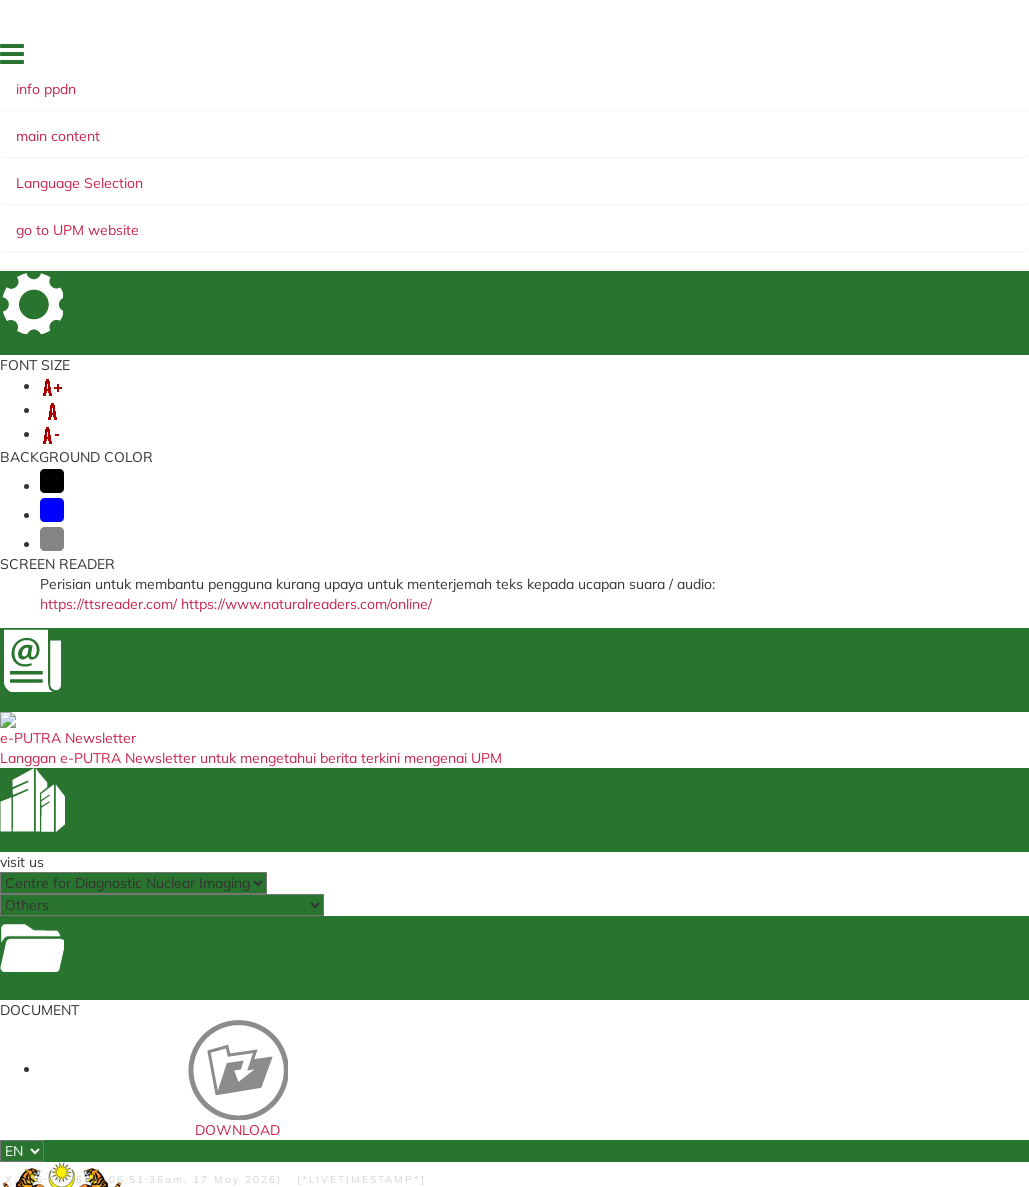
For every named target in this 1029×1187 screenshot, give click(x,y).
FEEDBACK (883, 87)
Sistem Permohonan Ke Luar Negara (353, 745)
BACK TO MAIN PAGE (514, 582)
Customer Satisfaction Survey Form (350, 884)
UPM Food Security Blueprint (662, 705)
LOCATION (775, 59)
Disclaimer (185, 1094)
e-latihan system (334, 792)
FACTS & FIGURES (682, 59)
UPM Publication (655, 752)
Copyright (273, 1110)
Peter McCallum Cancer (492, 804)
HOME (521, 59)
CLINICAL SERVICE (284, 200)
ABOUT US (163, 200)
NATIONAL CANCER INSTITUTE (507, 751)
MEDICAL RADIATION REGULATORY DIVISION (511, 712)
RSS (329, 1110)
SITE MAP (845, 59)
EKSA (785, 200)
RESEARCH (709, 200)
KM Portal (313, 719)
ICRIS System (323, 812)
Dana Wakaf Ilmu (658, 772)
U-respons (315, 772)
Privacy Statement (173, 1110)
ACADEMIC (407, 200)
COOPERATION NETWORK (558, 200)
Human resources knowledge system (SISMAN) (339, 845)
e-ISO (623, 732)
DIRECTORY (585, 59)
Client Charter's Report (675, 792)
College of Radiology (505, 778)
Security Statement (288, 1094)
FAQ (899, 59)
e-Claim (307, 699)
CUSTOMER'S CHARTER (209, 220)
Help (126, 1094)
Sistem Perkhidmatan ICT (670, 818)
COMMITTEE (355, 220)
